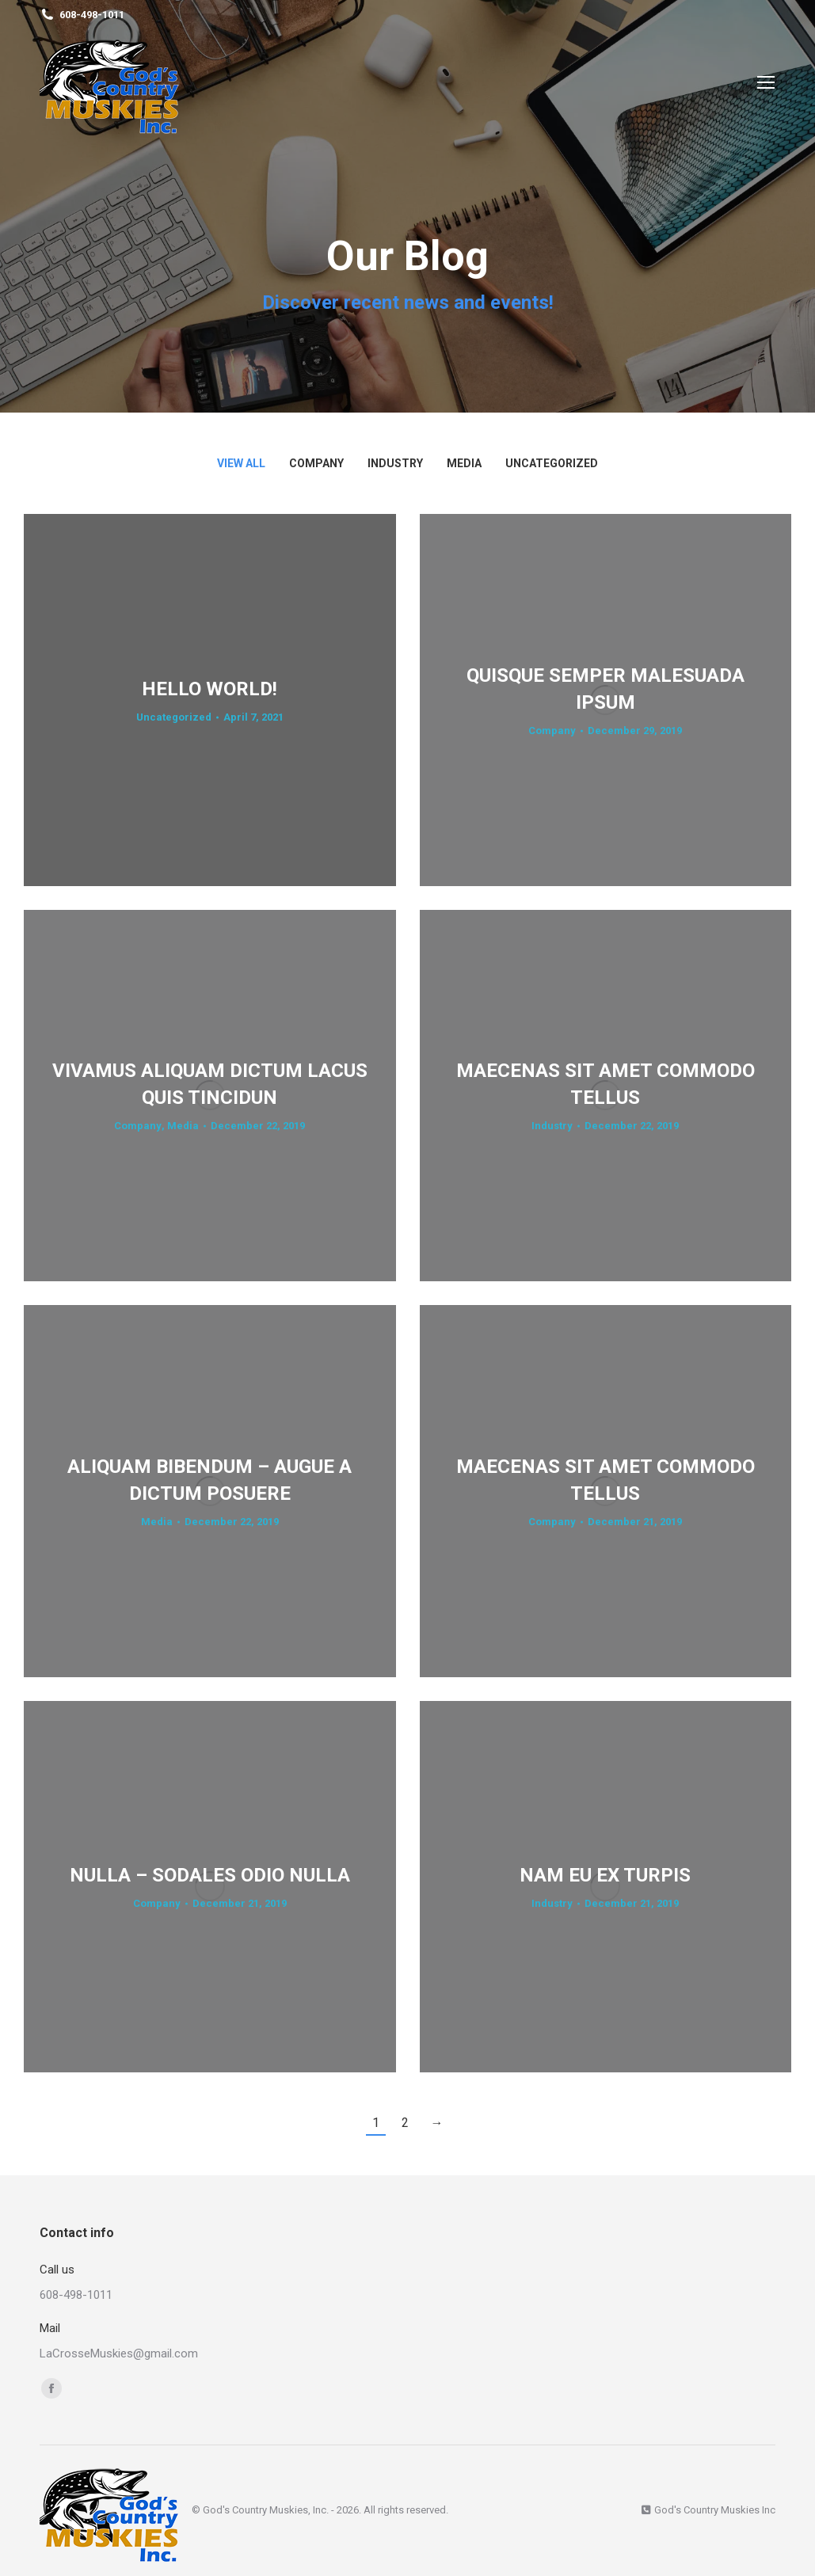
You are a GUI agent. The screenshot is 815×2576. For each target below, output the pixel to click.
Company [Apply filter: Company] (316, 463)
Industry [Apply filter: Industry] (395, 463)
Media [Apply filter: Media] (464, 463)
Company (552, 730)
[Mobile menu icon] (765, 82)
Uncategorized (173, 717)
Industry (552, 1126)
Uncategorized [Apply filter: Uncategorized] (551, 463)
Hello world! (209, 689)
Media (183, 1126)
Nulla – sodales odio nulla (210, 1875)
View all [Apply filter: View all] (241, 463)
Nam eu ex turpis (605, 1875)
